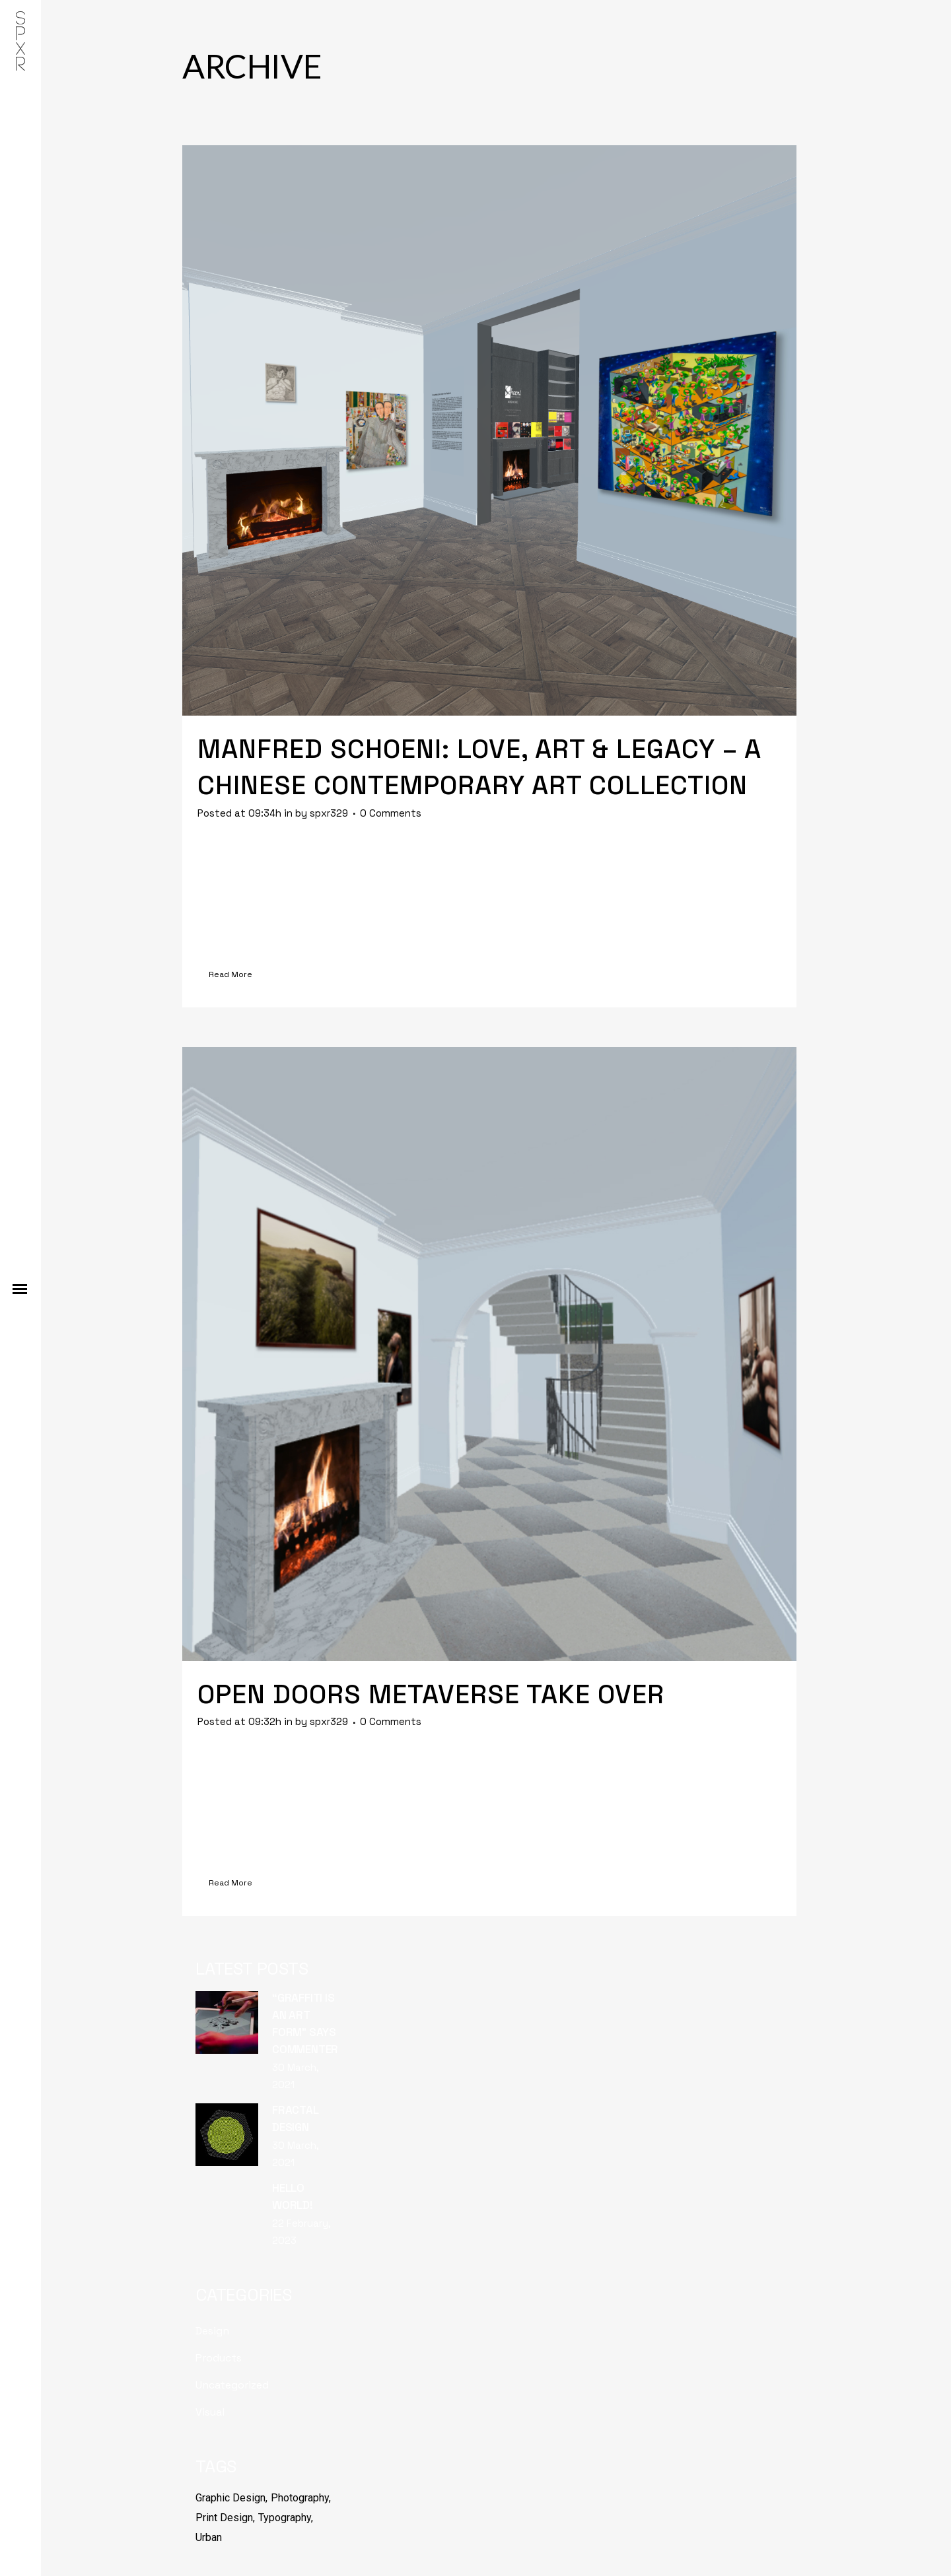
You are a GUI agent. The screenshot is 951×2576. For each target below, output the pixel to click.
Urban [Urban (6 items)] (208, 2537)
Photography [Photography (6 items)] (300, 2497)
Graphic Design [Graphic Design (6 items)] (230, 2497)
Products (218, 2358)
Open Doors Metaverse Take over (430, 1694)
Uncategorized (232, 2385)
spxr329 (329, 813)
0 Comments (390, 813)
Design (212, 2331)
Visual (210, 2412)
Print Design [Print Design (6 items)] (224, 2517)
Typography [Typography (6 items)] (284, 2517)
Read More (230, 974)
